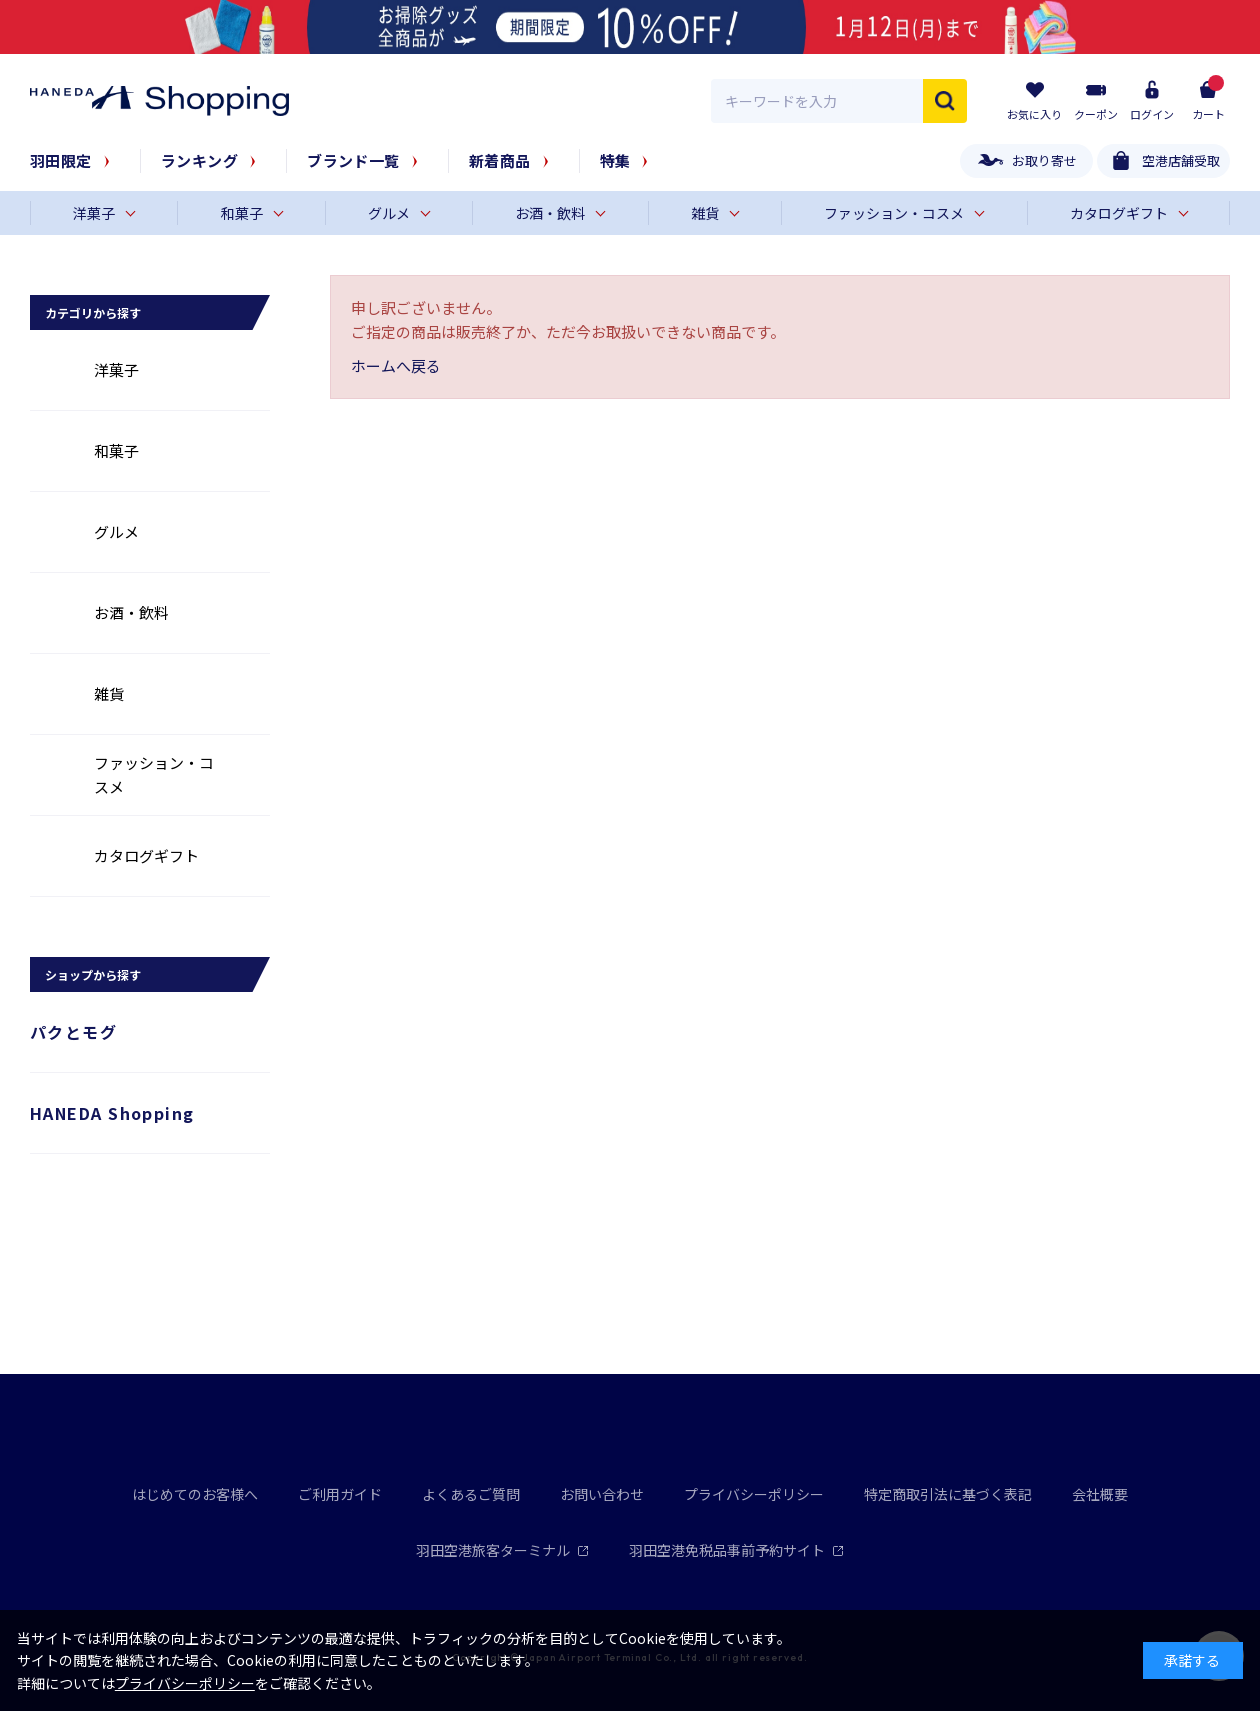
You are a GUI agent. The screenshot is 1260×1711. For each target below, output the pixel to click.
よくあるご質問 (471, 1494)
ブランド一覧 (353, 160)
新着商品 (500, 160)
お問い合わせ (602, 1494)
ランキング (199, 160)
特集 (615, 160)
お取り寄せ (1044, 160)
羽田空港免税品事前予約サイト (736, 1550)
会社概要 (1100, 1494)
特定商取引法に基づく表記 (948, 1494)
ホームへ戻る (396, 365)
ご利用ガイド (340, 1494)
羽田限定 (61, 160)
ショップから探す (93, 974)
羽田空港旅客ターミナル (502, 1550)
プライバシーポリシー (754, 1494)
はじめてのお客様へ (195, 1494)
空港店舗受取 (1181, 160)
